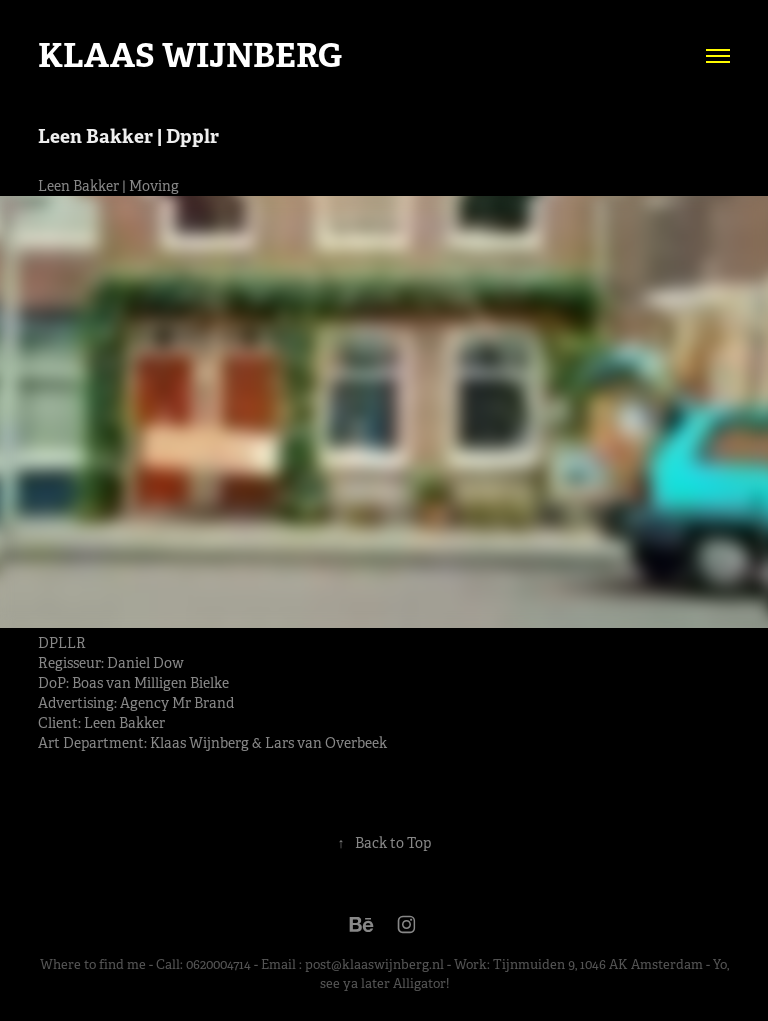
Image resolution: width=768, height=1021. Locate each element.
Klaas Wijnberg (190, 55)
